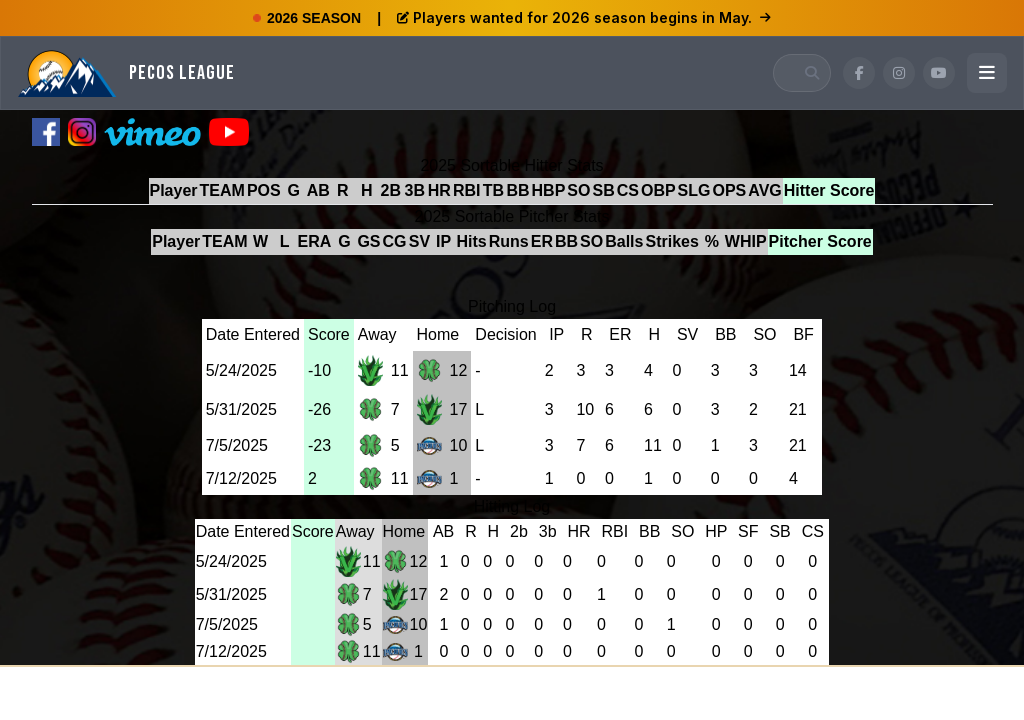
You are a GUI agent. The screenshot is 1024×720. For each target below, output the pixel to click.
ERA (315, 241)
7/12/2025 (241, 478)
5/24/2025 (241, 370)
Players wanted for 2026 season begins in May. (584, 17)
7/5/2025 (237, 445)
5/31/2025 (241, 409)
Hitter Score (829, 190)
